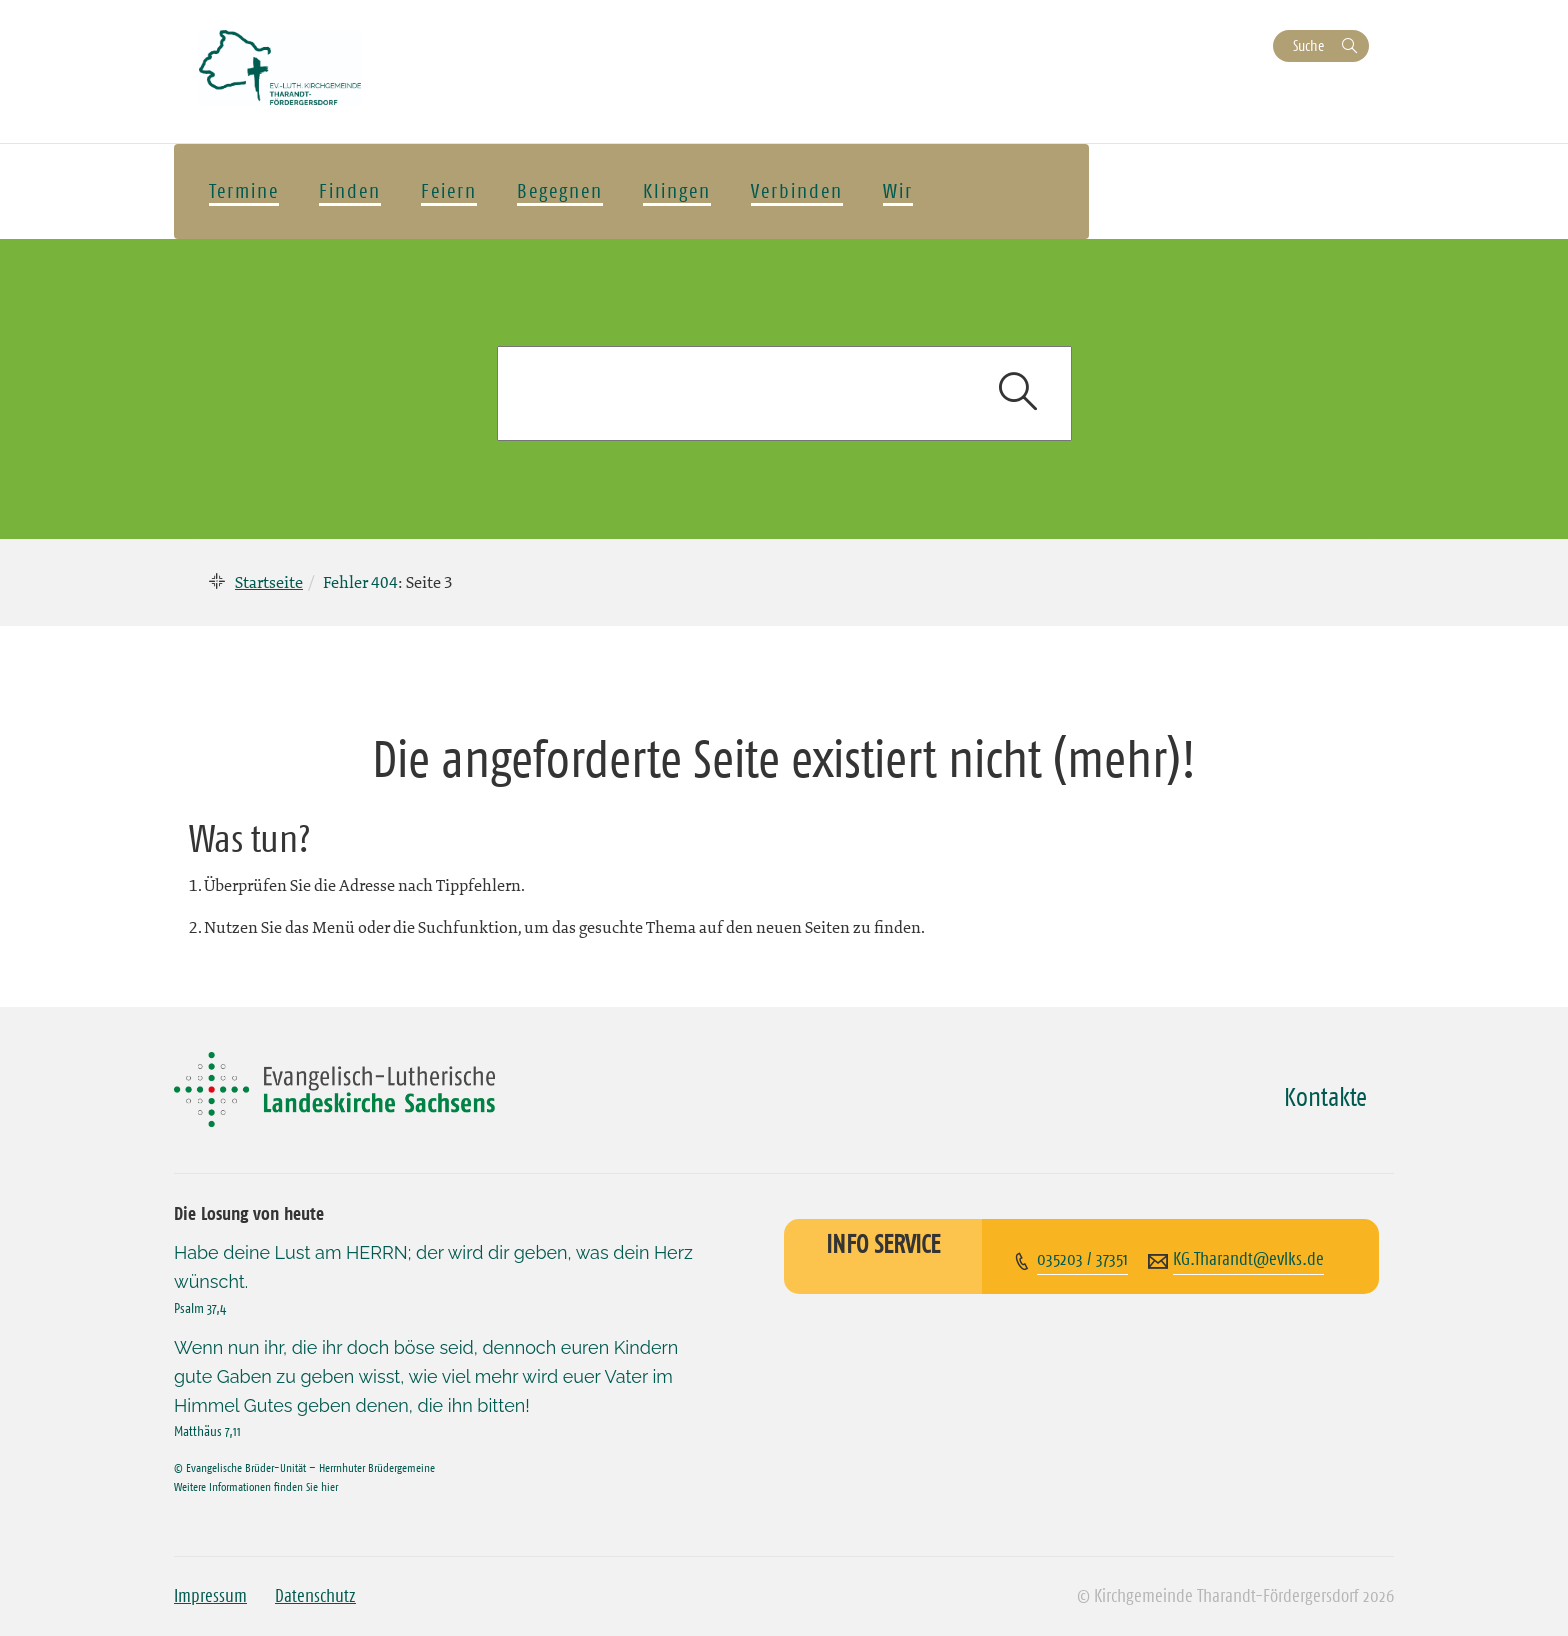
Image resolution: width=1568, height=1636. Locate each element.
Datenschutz (315, 1596)
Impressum (210, 1596)
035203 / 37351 (1082, 1259)
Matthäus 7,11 (207, 1431)
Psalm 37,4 (200, 1308)
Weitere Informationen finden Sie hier (256, 1486)
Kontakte (1325, 1097)
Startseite (269, 582)
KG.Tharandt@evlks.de (1248, 1259)
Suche (1308, 45)
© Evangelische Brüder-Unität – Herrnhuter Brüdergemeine (304, 1467)
